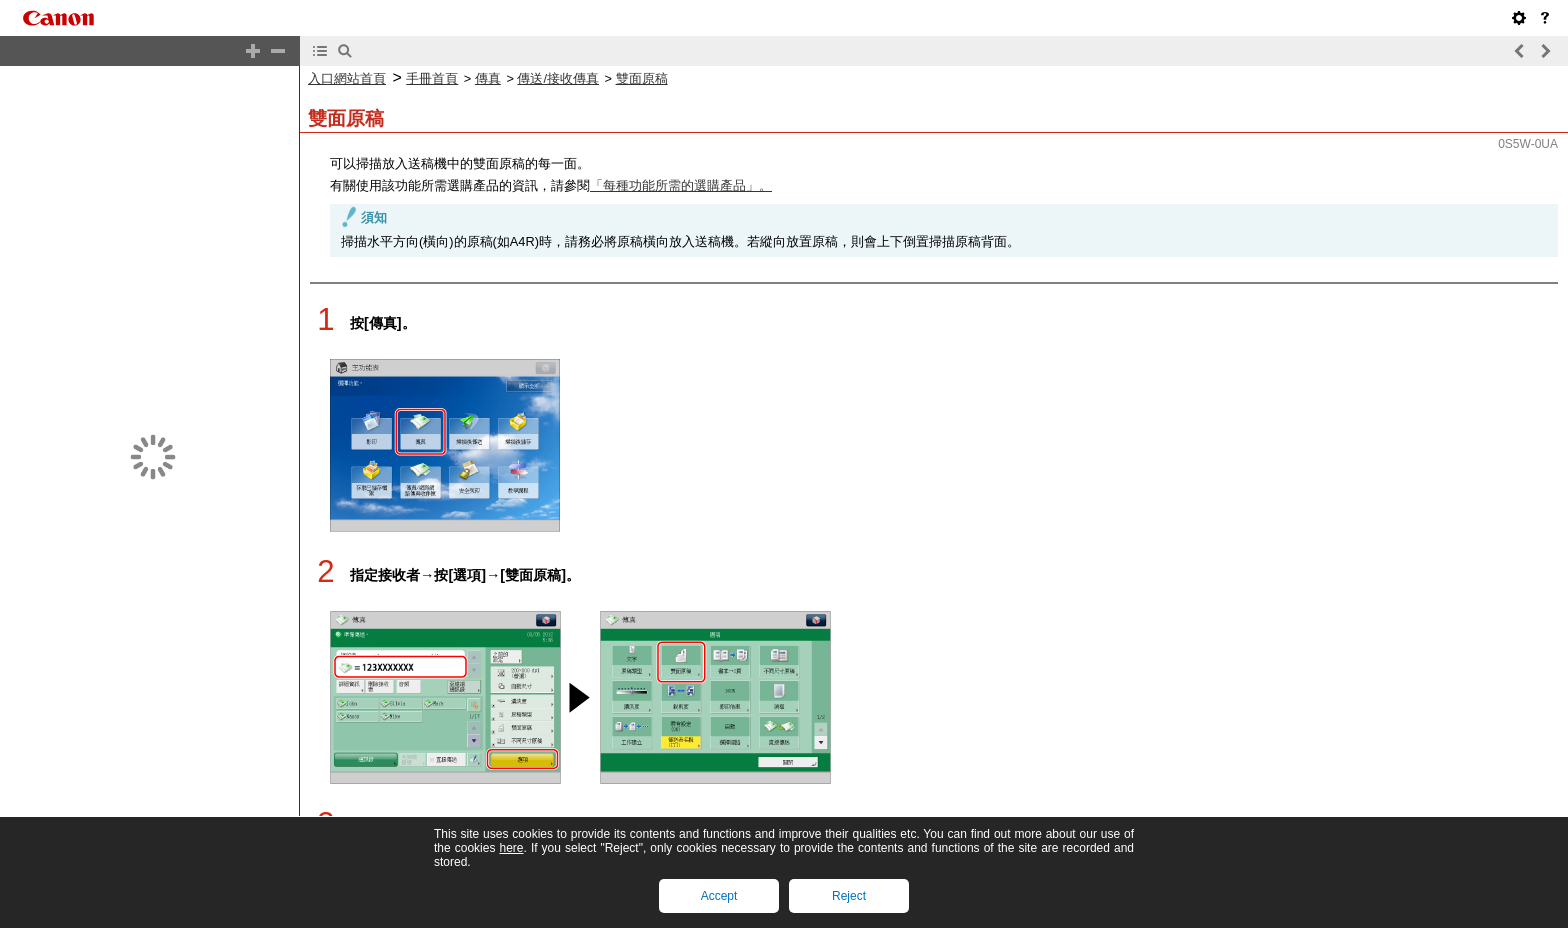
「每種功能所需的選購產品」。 (681, 168)
